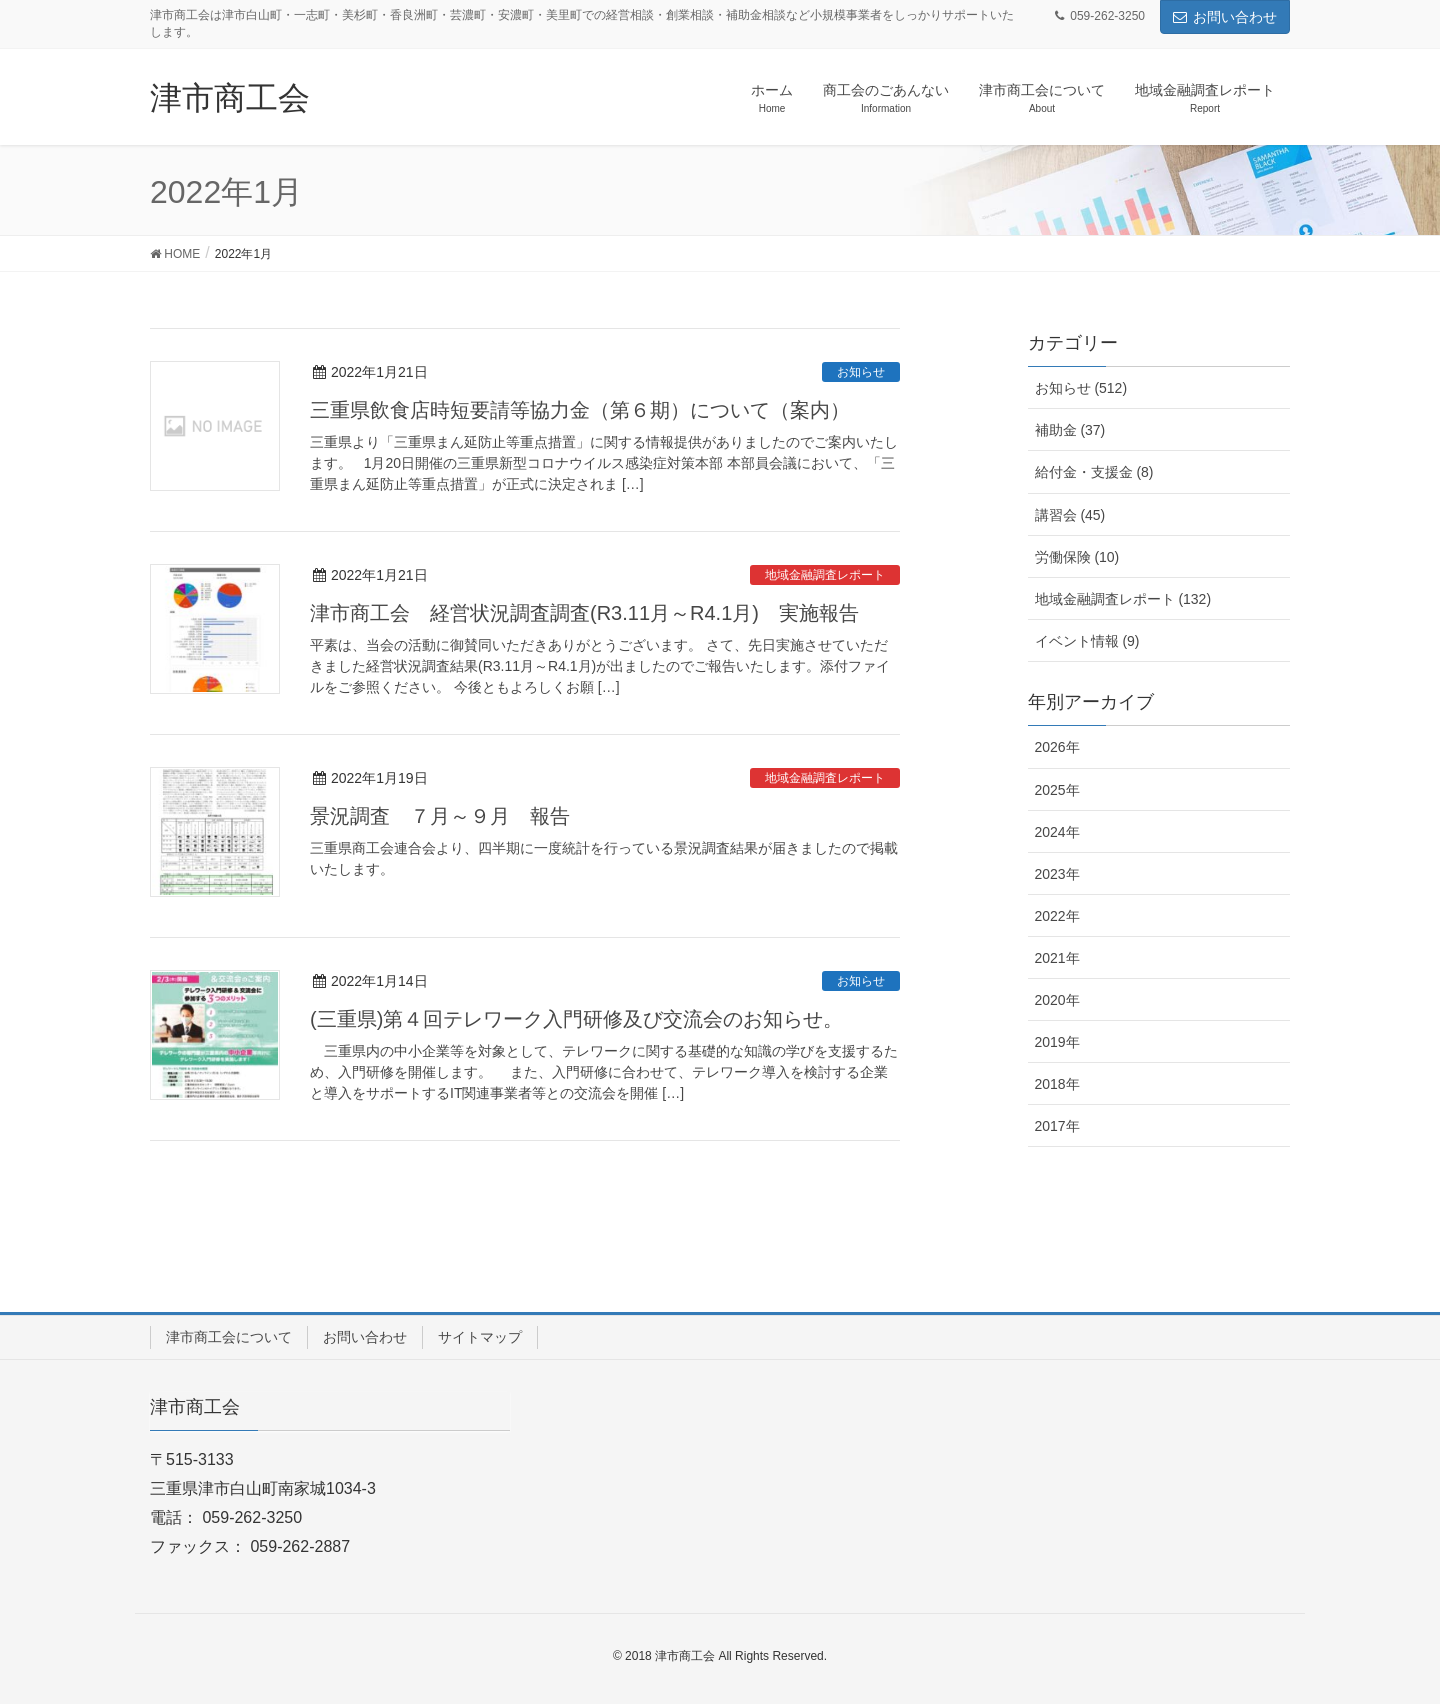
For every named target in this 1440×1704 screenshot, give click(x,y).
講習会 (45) (1070, 515)
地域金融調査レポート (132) (1123, 599)
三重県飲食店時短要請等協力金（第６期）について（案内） (580, 410)
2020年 (1057, 1000)
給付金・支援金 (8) (1094, 472)
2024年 (1057, 832)
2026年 (1057, 747)
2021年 (1057, 958)
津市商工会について (229, 1337)
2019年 (1057, 1042)
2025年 (1057, 790)
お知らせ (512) (1081, 388)
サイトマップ (480, 1337)
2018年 (1057, 1084)
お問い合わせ (1225, 17)
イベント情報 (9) (1087, 641)
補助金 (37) (1070, 430)
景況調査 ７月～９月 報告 (440, 816)
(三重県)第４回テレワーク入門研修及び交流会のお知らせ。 (576, 1019)
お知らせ (861, 372)
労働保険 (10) (1077, 557)
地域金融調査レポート (825, 575)
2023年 (1057, 874)
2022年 (1057, 916)
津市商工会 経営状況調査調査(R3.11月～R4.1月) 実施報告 (584, 613)
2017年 (1057, 1126)
